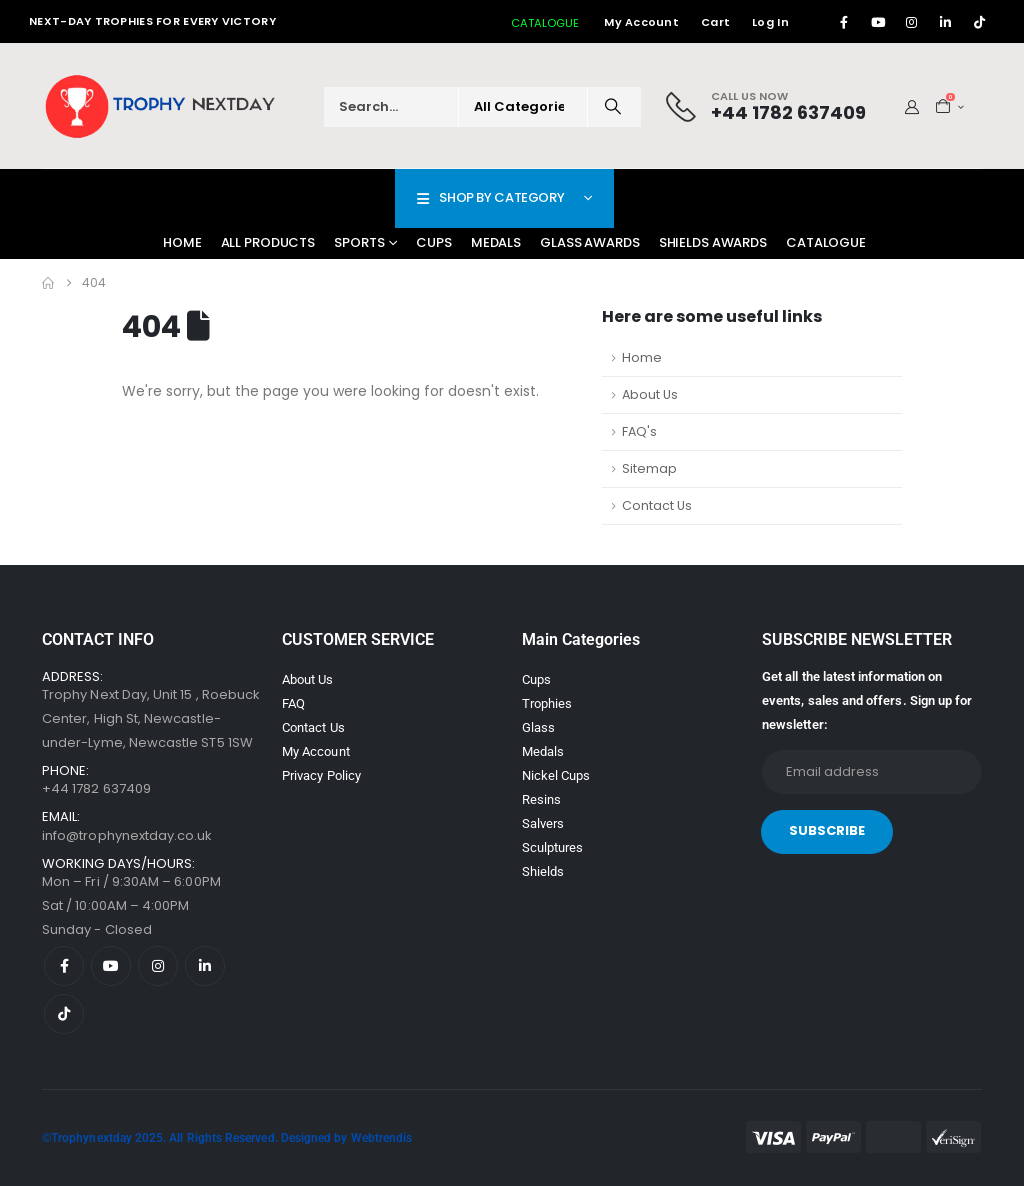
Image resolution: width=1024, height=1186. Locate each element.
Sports (359, 242)
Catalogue (826, 242)
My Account (641, 22)
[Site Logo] (162, 106)
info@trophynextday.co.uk (127, 835)
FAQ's (639, 431)
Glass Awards (590, 242)
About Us (650, 394)
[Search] (613, 107)
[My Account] (912, 107)
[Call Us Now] (766, 106)
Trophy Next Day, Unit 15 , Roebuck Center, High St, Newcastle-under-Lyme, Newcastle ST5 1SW (151, 718)
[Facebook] (844, 22)
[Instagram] (912, 22)
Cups (434, 242)
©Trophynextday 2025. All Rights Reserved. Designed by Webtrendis (227, 1138)
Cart (715, 22)
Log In (770, 22)
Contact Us (657, 505)
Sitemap (649, 468)
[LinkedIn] (946, 22)
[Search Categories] (523, 107)
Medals (496, 242)
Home (182, 242)
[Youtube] (878, 22)
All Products (268, 242)
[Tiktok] (980, 22)
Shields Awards (713, 242)
